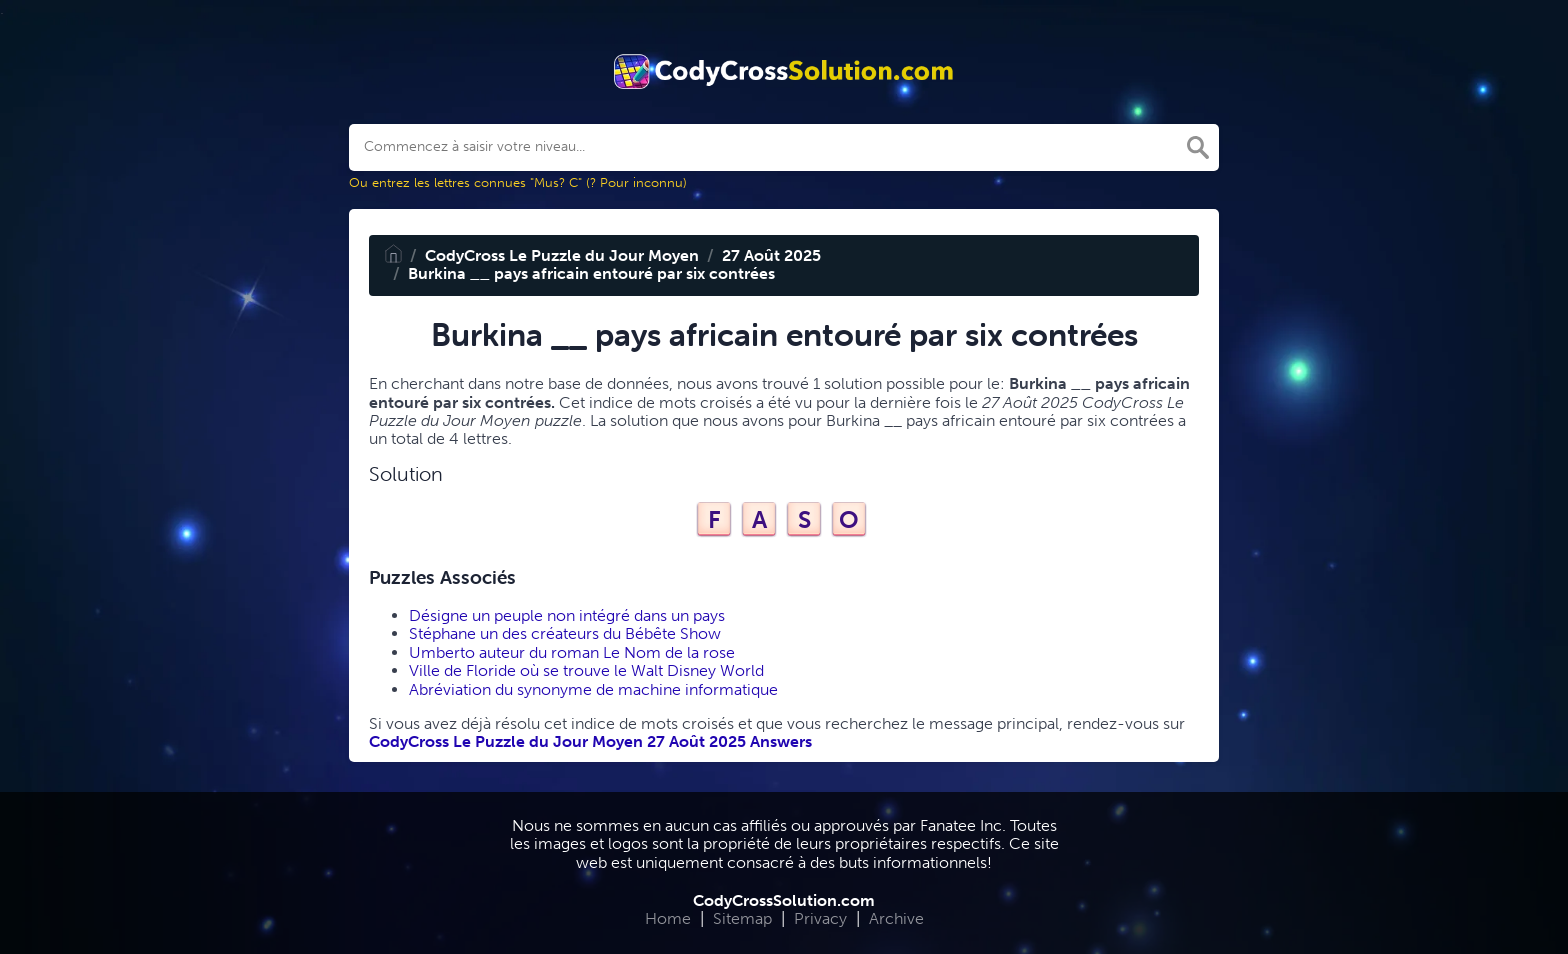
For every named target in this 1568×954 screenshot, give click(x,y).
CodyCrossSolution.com (784, 900)
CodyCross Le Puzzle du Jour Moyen (562, 255)
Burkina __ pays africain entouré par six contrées (591, 273)
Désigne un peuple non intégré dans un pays (567, 615)
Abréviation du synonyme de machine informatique (593, 689)
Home (668, 918)
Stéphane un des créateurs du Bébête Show (565, 633)
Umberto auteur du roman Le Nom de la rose (572, 652)
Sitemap (742, 918)
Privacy (820, 918)
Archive (896, 918)
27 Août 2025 (771, 255)
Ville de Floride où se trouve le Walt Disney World (586, 670)
